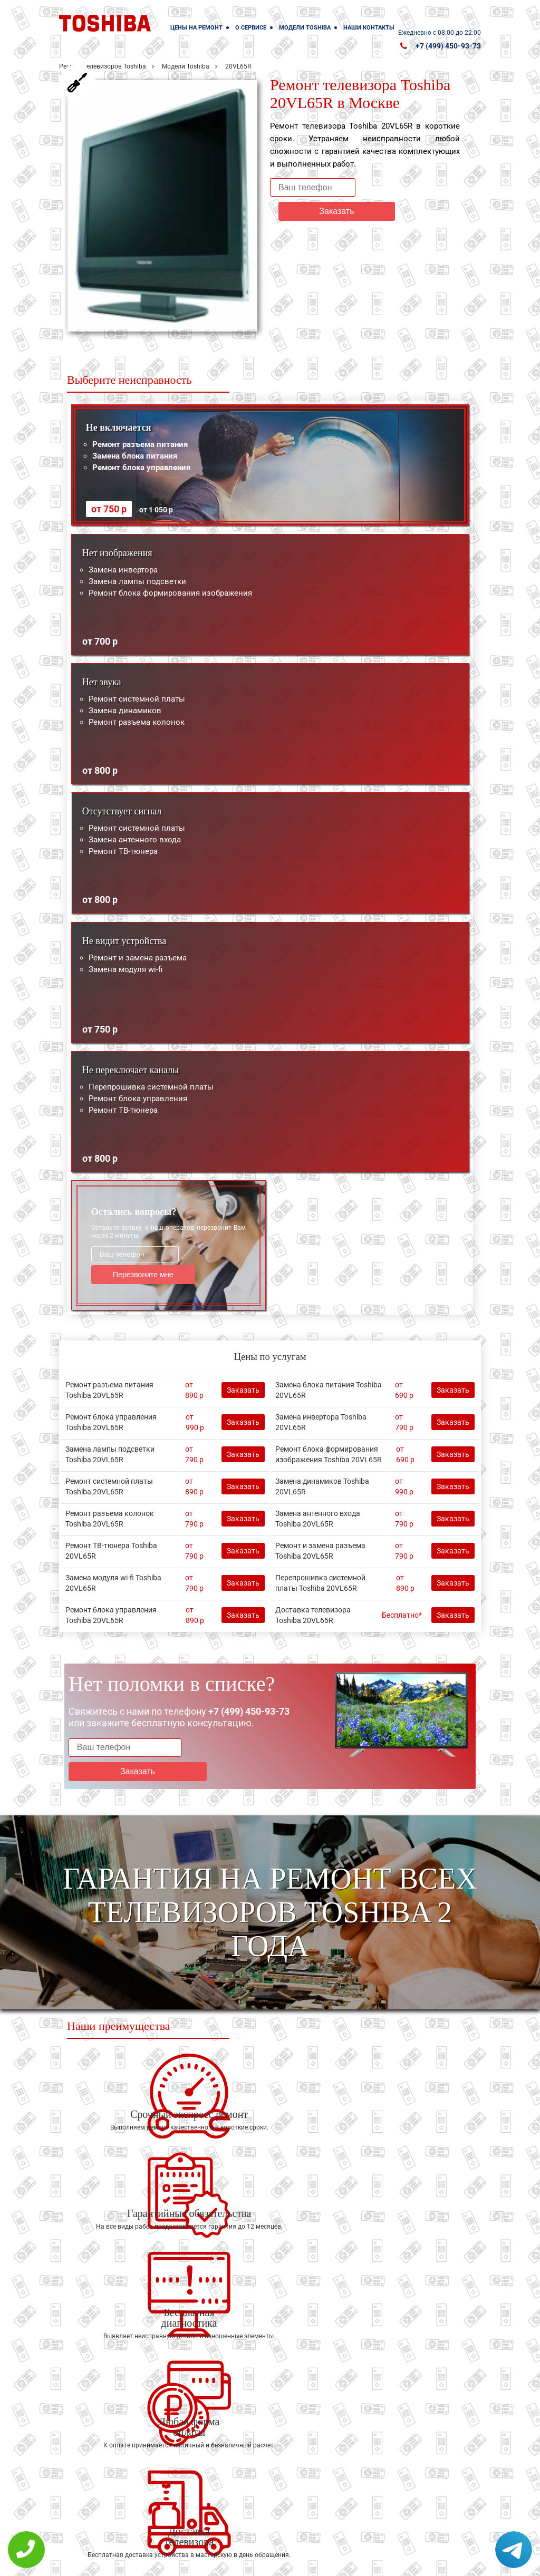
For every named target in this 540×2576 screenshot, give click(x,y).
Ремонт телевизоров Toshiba (102, 66)
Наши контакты (368, 27)
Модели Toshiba (305, 27)
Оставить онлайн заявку (333, 2517)
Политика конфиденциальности (228, 2561)
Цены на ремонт (196, 27)
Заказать (404, 187)
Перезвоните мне (135, 1274)
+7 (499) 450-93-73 (448, 46)
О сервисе (250, 27)
